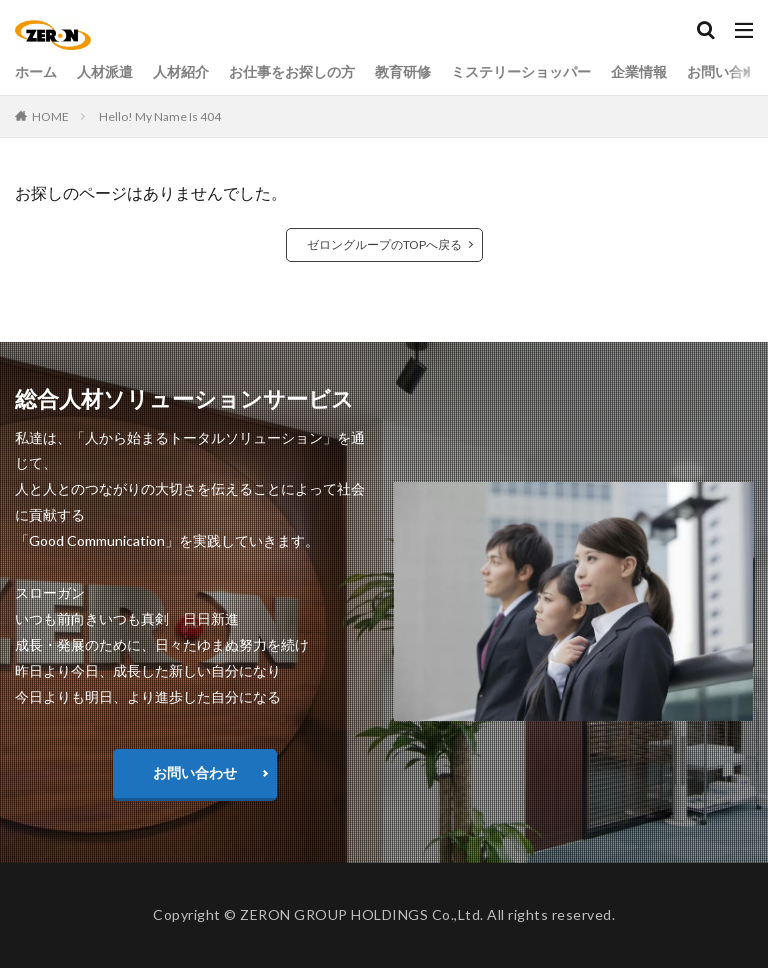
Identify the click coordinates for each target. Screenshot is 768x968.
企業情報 (639, 71)
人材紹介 (181, 71)
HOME (50, 116)
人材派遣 (105, 71)
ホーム (36, 71)
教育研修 (403, 71)
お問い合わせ (195, 772)
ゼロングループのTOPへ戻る (384, 244)
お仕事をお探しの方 (292, 71)
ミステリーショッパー (521, 71)
